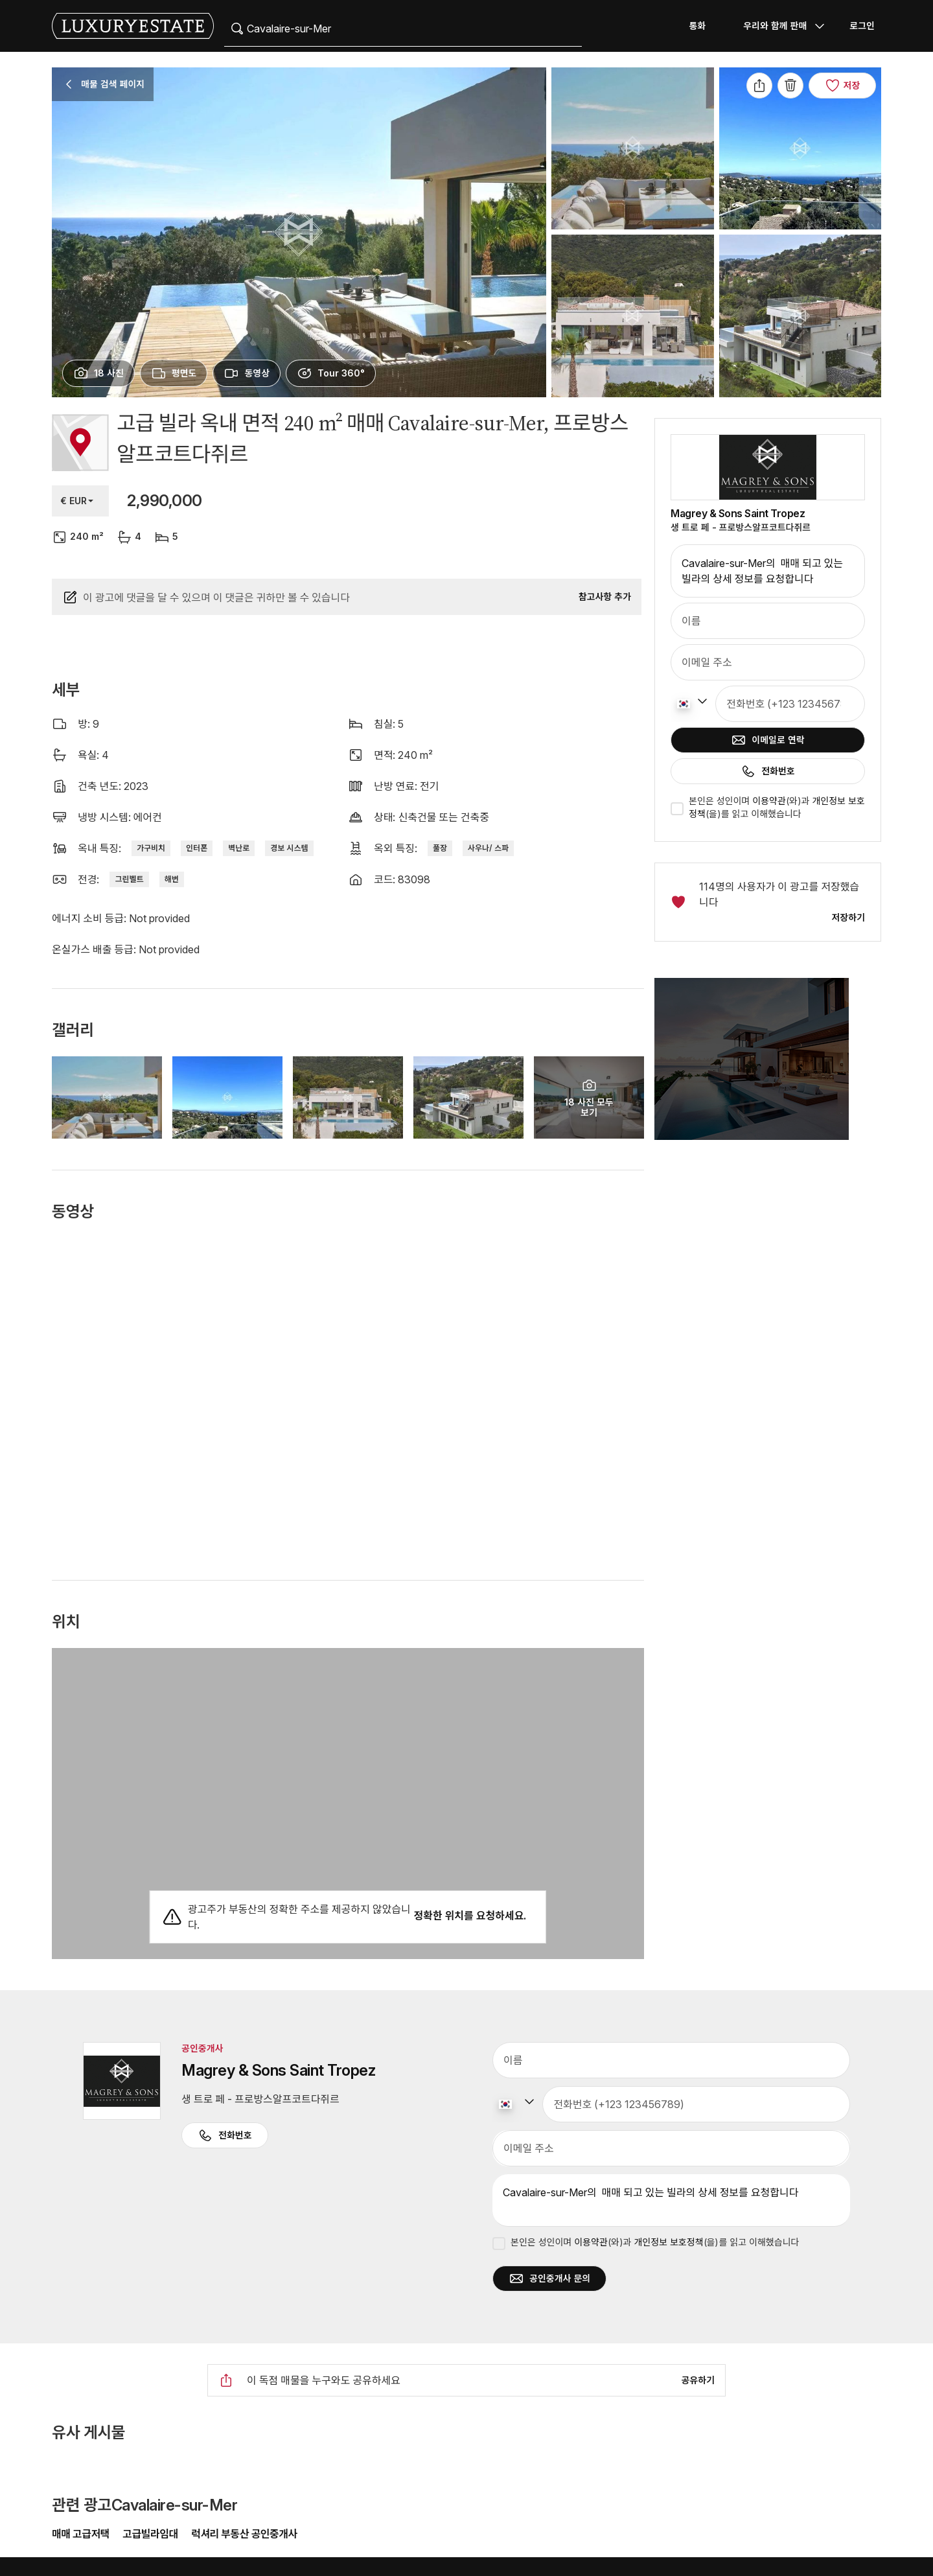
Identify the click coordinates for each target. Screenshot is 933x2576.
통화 (697, 25)
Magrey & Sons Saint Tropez (738, 513)
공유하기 (698, 2379)
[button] (767, 1066)
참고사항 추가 (605, 596)
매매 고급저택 (81, 2533)
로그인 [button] (862, 25)
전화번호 (768, 771)
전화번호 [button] (225, 2135)
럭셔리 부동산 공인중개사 (244, 2533)
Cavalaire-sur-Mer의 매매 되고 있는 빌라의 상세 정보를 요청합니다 (768, 571)
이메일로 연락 (767, 740)
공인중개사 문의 (549, 2278)
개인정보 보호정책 (668, 2241)
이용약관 (769, 800)
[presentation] (98, 373)
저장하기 (848, 917)
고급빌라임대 (150, 2533)
